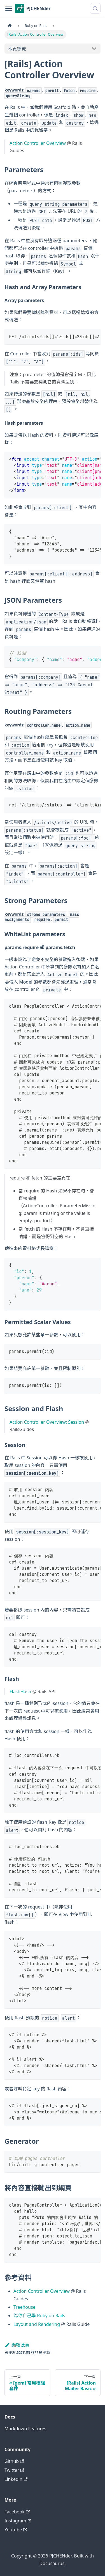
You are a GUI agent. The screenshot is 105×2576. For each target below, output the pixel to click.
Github (14, 2461)
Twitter (14, 2470)
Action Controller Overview (38, 143)
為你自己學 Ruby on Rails (39, 2315)
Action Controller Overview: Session (47, 1422)
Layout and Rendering (36, 2324)
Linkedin (15, 2479)
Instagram (17, 2521)
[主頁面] (9, 25)
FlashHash (20, 1691)
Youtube (15, 2530)
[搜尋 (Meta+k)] (95, 8)
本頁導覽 (17, 49)
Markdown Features (25, 2429)
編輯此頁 (16, 2345)
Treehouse (24, 2307)
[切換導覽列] (8, 8)
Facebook (17, 2512)
